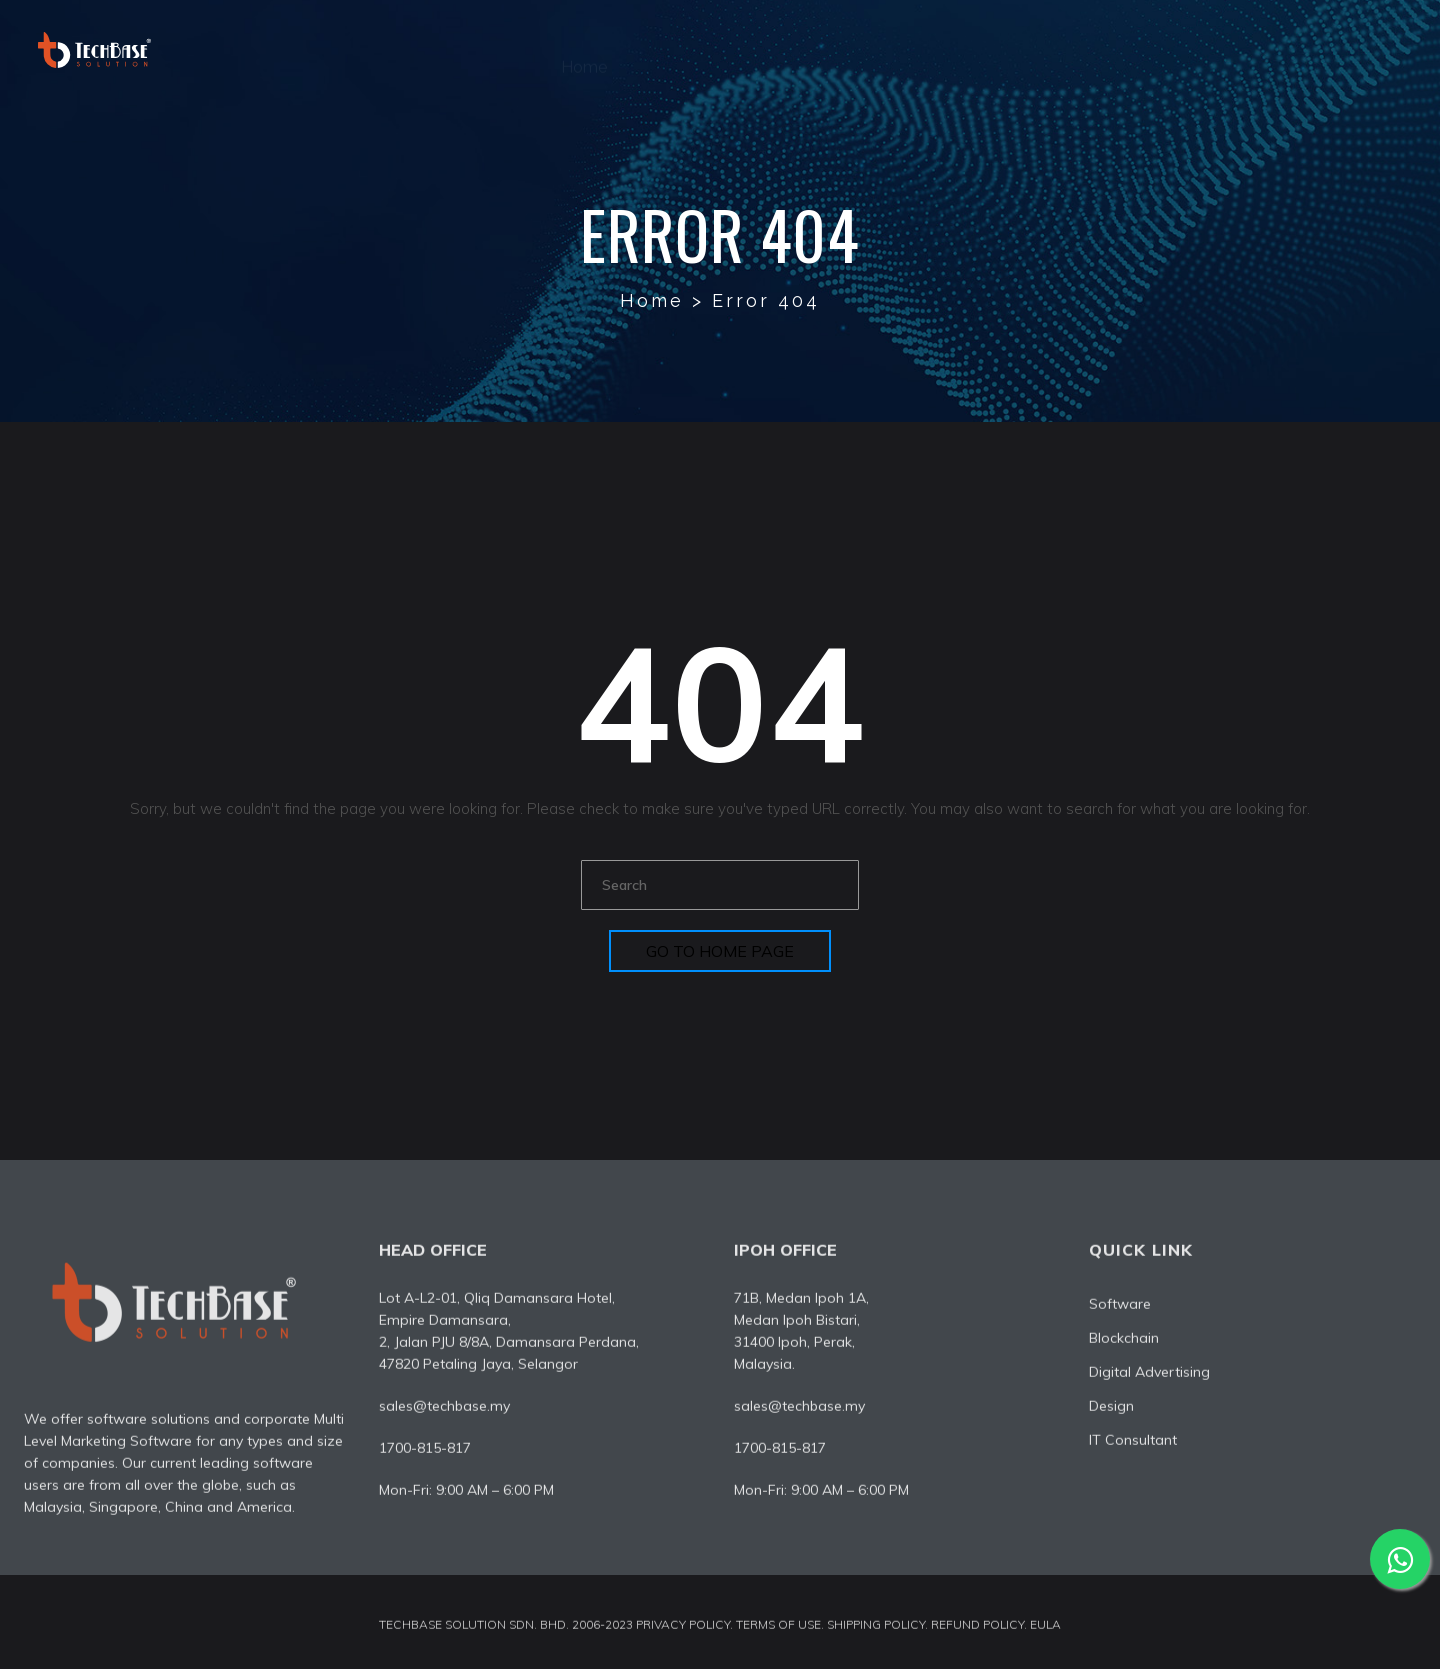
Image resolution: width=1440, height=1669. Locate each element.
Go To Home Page (720, 951)
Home (584, 49)
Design (1088, 49)
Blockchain (1124, 1343)
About (682, 49)
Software (791, 49)
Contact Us (1359, 49)
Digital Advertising (944, 49)
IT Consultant (1216, 49)
